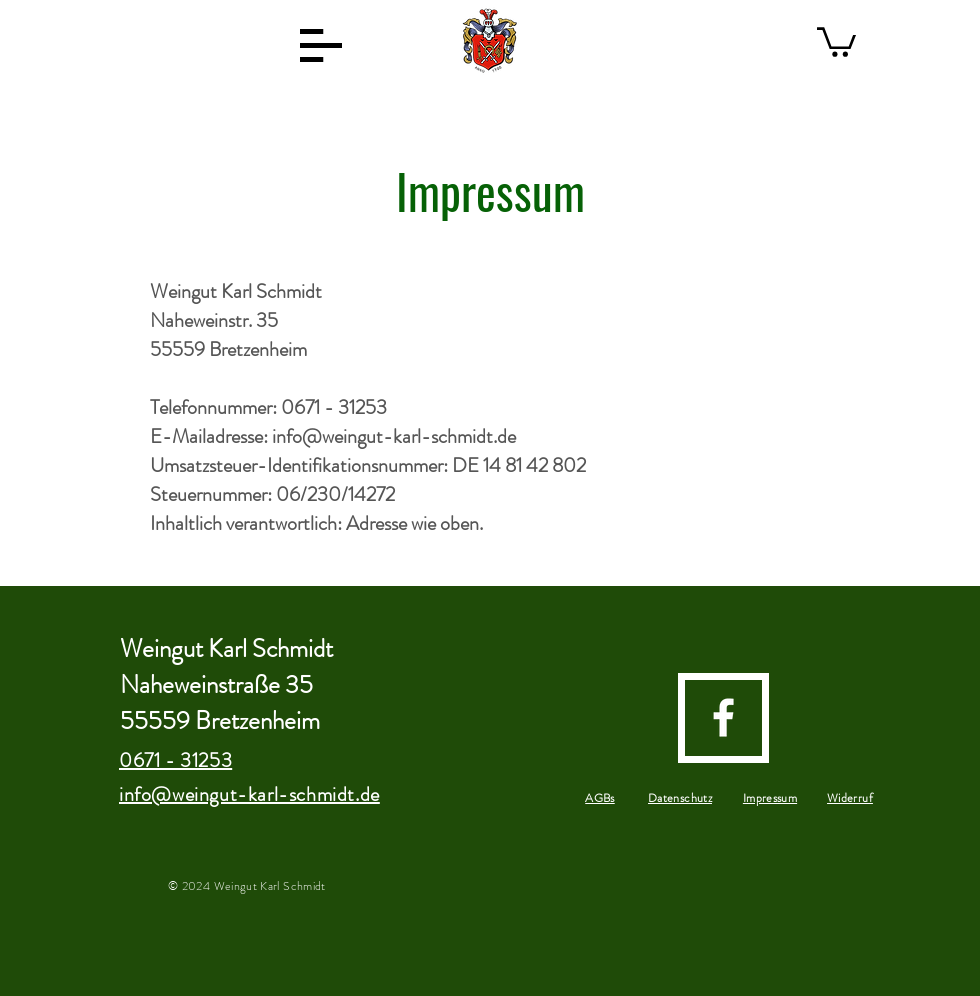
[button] (321, 45)
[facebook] (723, 717)
